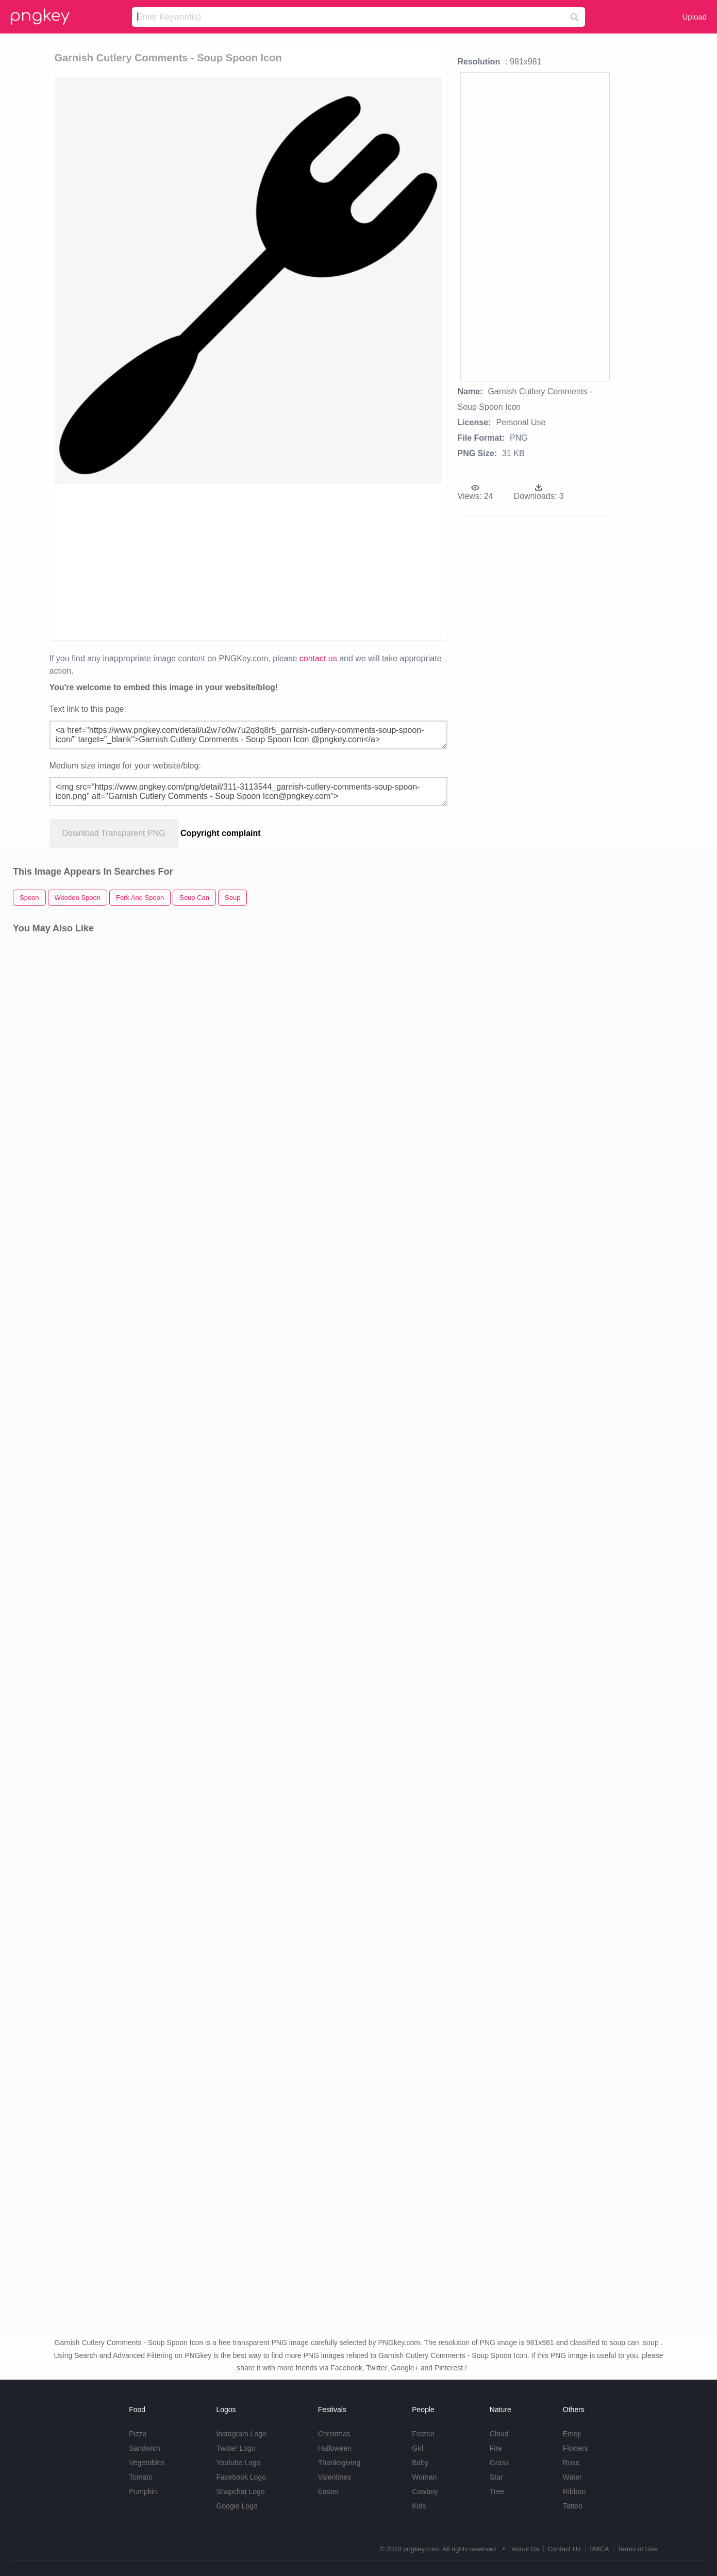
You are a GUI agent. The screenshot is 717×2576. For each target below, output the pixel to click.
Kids (419, 2506)
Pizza (137, 2434)
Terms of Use (637, 2549)
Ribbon (574, 2491)
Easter (328, 2491)
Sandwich (144, 2448)
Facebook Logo (241, 2477)
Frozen (423, 2434)
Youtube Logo (238, 2462)
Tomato (141, 2477)
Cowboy (425, 2491)
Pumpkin (143, 2491)
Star (496, 2477)
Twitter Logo (235, 2448)
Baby (420, 2462)
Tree (497, 2491)
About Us (525, 2549)
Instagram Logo (241, 2434)
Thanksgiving (339, 2462)
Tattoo (572, 2506)
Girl (417, 2448)
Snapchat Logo (240, 2491)
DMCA (599, 2549)
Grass (499, 2462)
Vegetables (146, 2462)
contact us (318, 658)
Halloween (335, 2448)
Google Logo (236, 2506)
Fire (496, 2448)
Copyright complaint (220, 833)
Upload (694, 16)
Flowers (575, 2448)
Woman (424, 2477)
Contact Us (563, 2549)
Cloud (499, 2434)
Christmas (334, 2434)
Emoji (572, 2434)
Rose (571, 2462)
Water (572, 2477)
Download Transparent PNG (113, 833)
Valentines (334, 2477)
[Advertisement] (168, 561)
